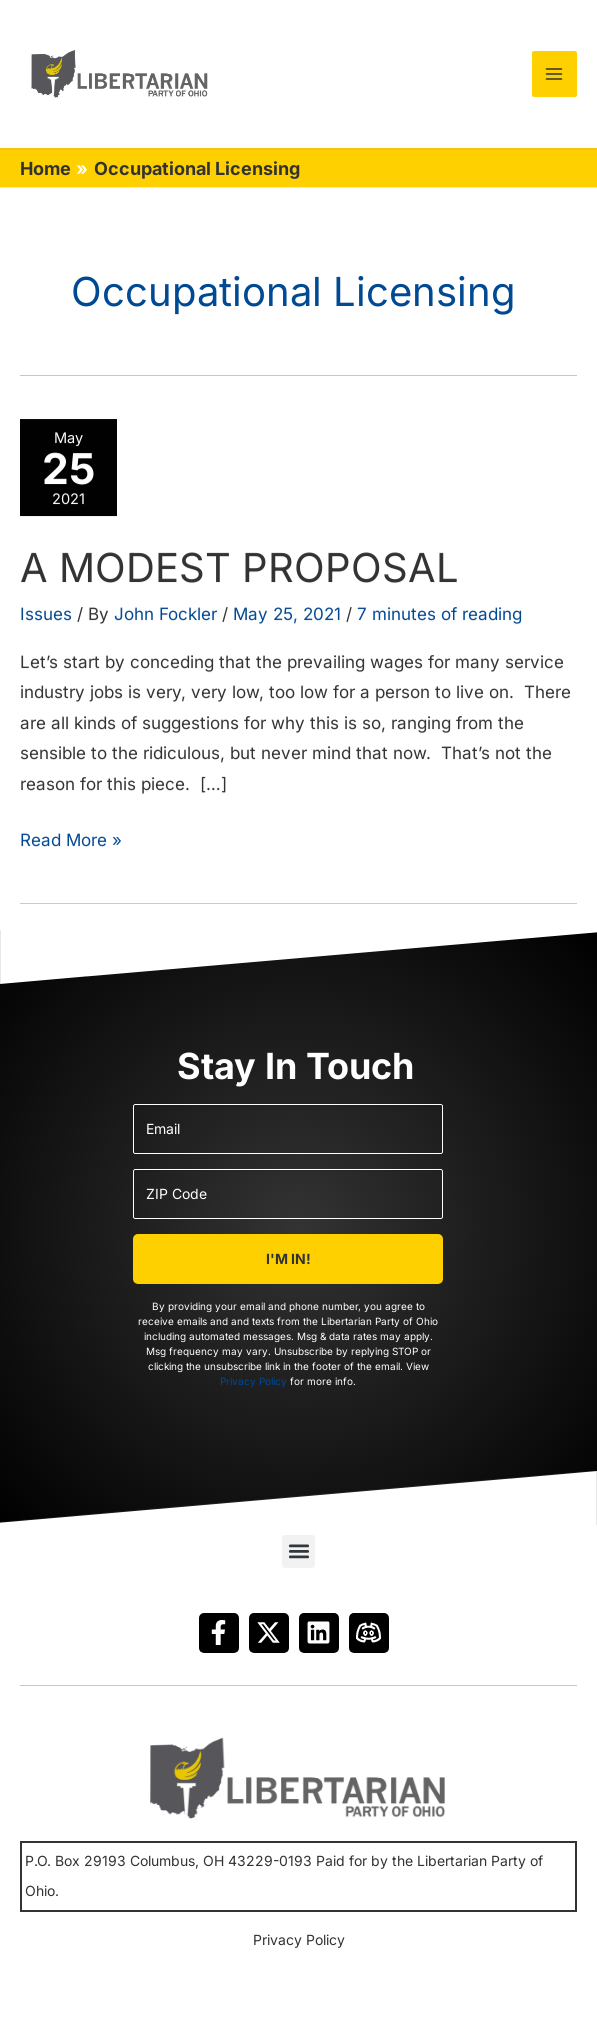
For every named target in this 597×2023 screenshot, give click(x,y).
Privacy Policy (253, 1381)
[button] (298, 1551)
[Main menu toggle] (555, 74)
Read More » (71, 848)
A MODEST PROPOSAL (239, 578)
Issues (46, 625)
